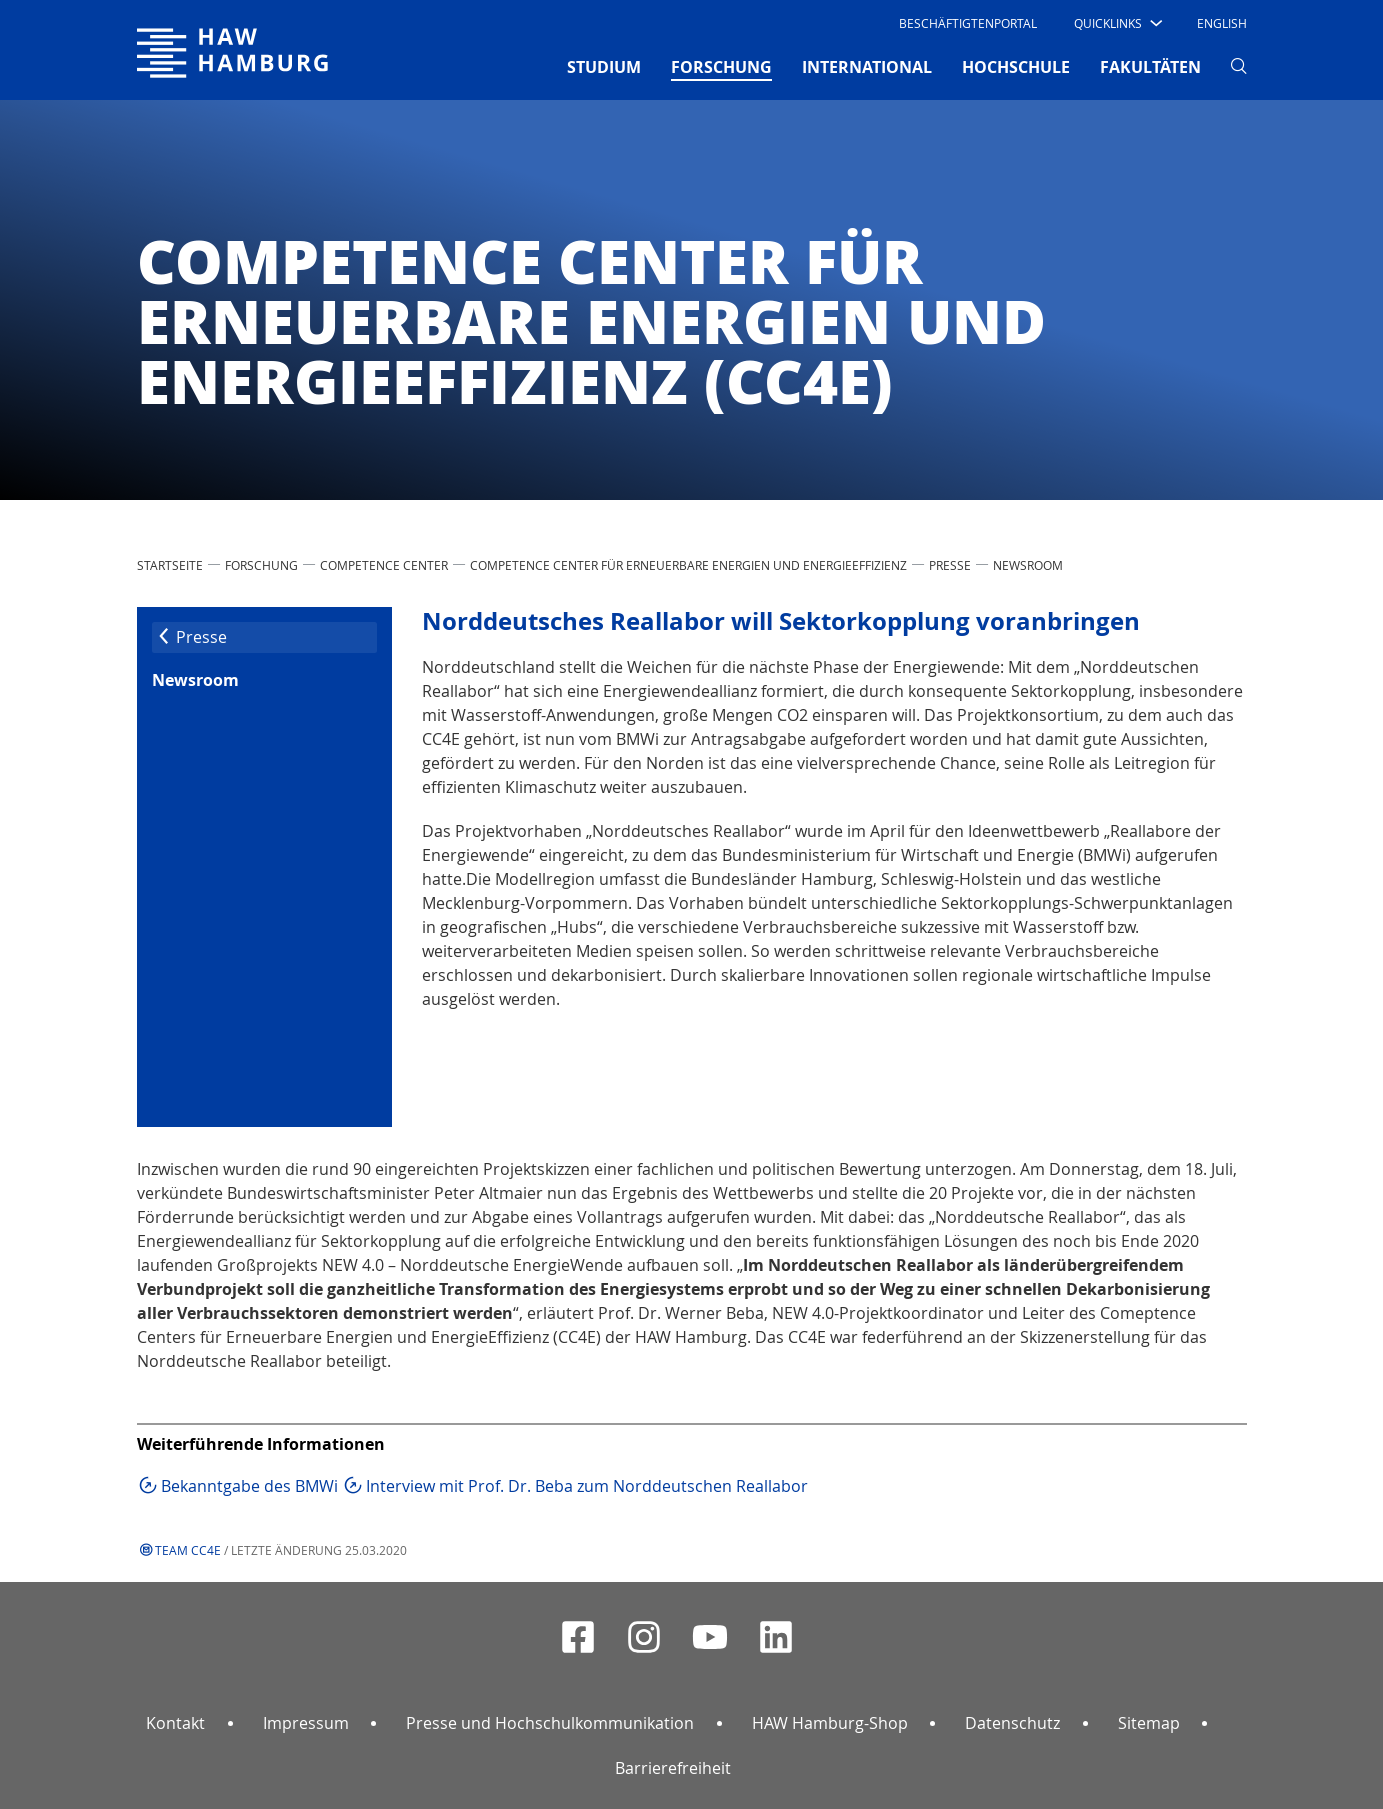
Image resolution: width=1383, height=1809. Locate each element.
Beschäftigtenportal (968, 23)
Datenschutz (1012, 1723)
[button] (1116, 23)
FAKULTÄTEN (1150, 67)
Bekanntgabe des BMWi (249, 1486)
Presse (950, 565)
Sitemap (1149, 1723)
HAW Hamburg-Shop (830, 1723)
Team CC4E (188, 1550)
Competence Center (384, 565)
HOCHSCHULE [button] (1016, 67)
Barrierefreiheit (673, 1768)
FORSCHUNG (261, 565)
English (1222, 23)
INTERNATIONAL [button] (867, 67)
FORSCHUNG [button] (721, 66)
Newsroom (1028, 565)
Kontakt (175, 1723)
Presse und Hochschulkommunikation (550, 1723)
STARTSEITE (170, 565)
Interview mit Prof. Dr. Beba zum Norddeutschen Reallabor (587, 1486)
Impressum (306, 1723)
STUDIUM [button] (604, 67)
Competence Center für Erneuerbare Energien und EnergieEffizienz (688, 565)
